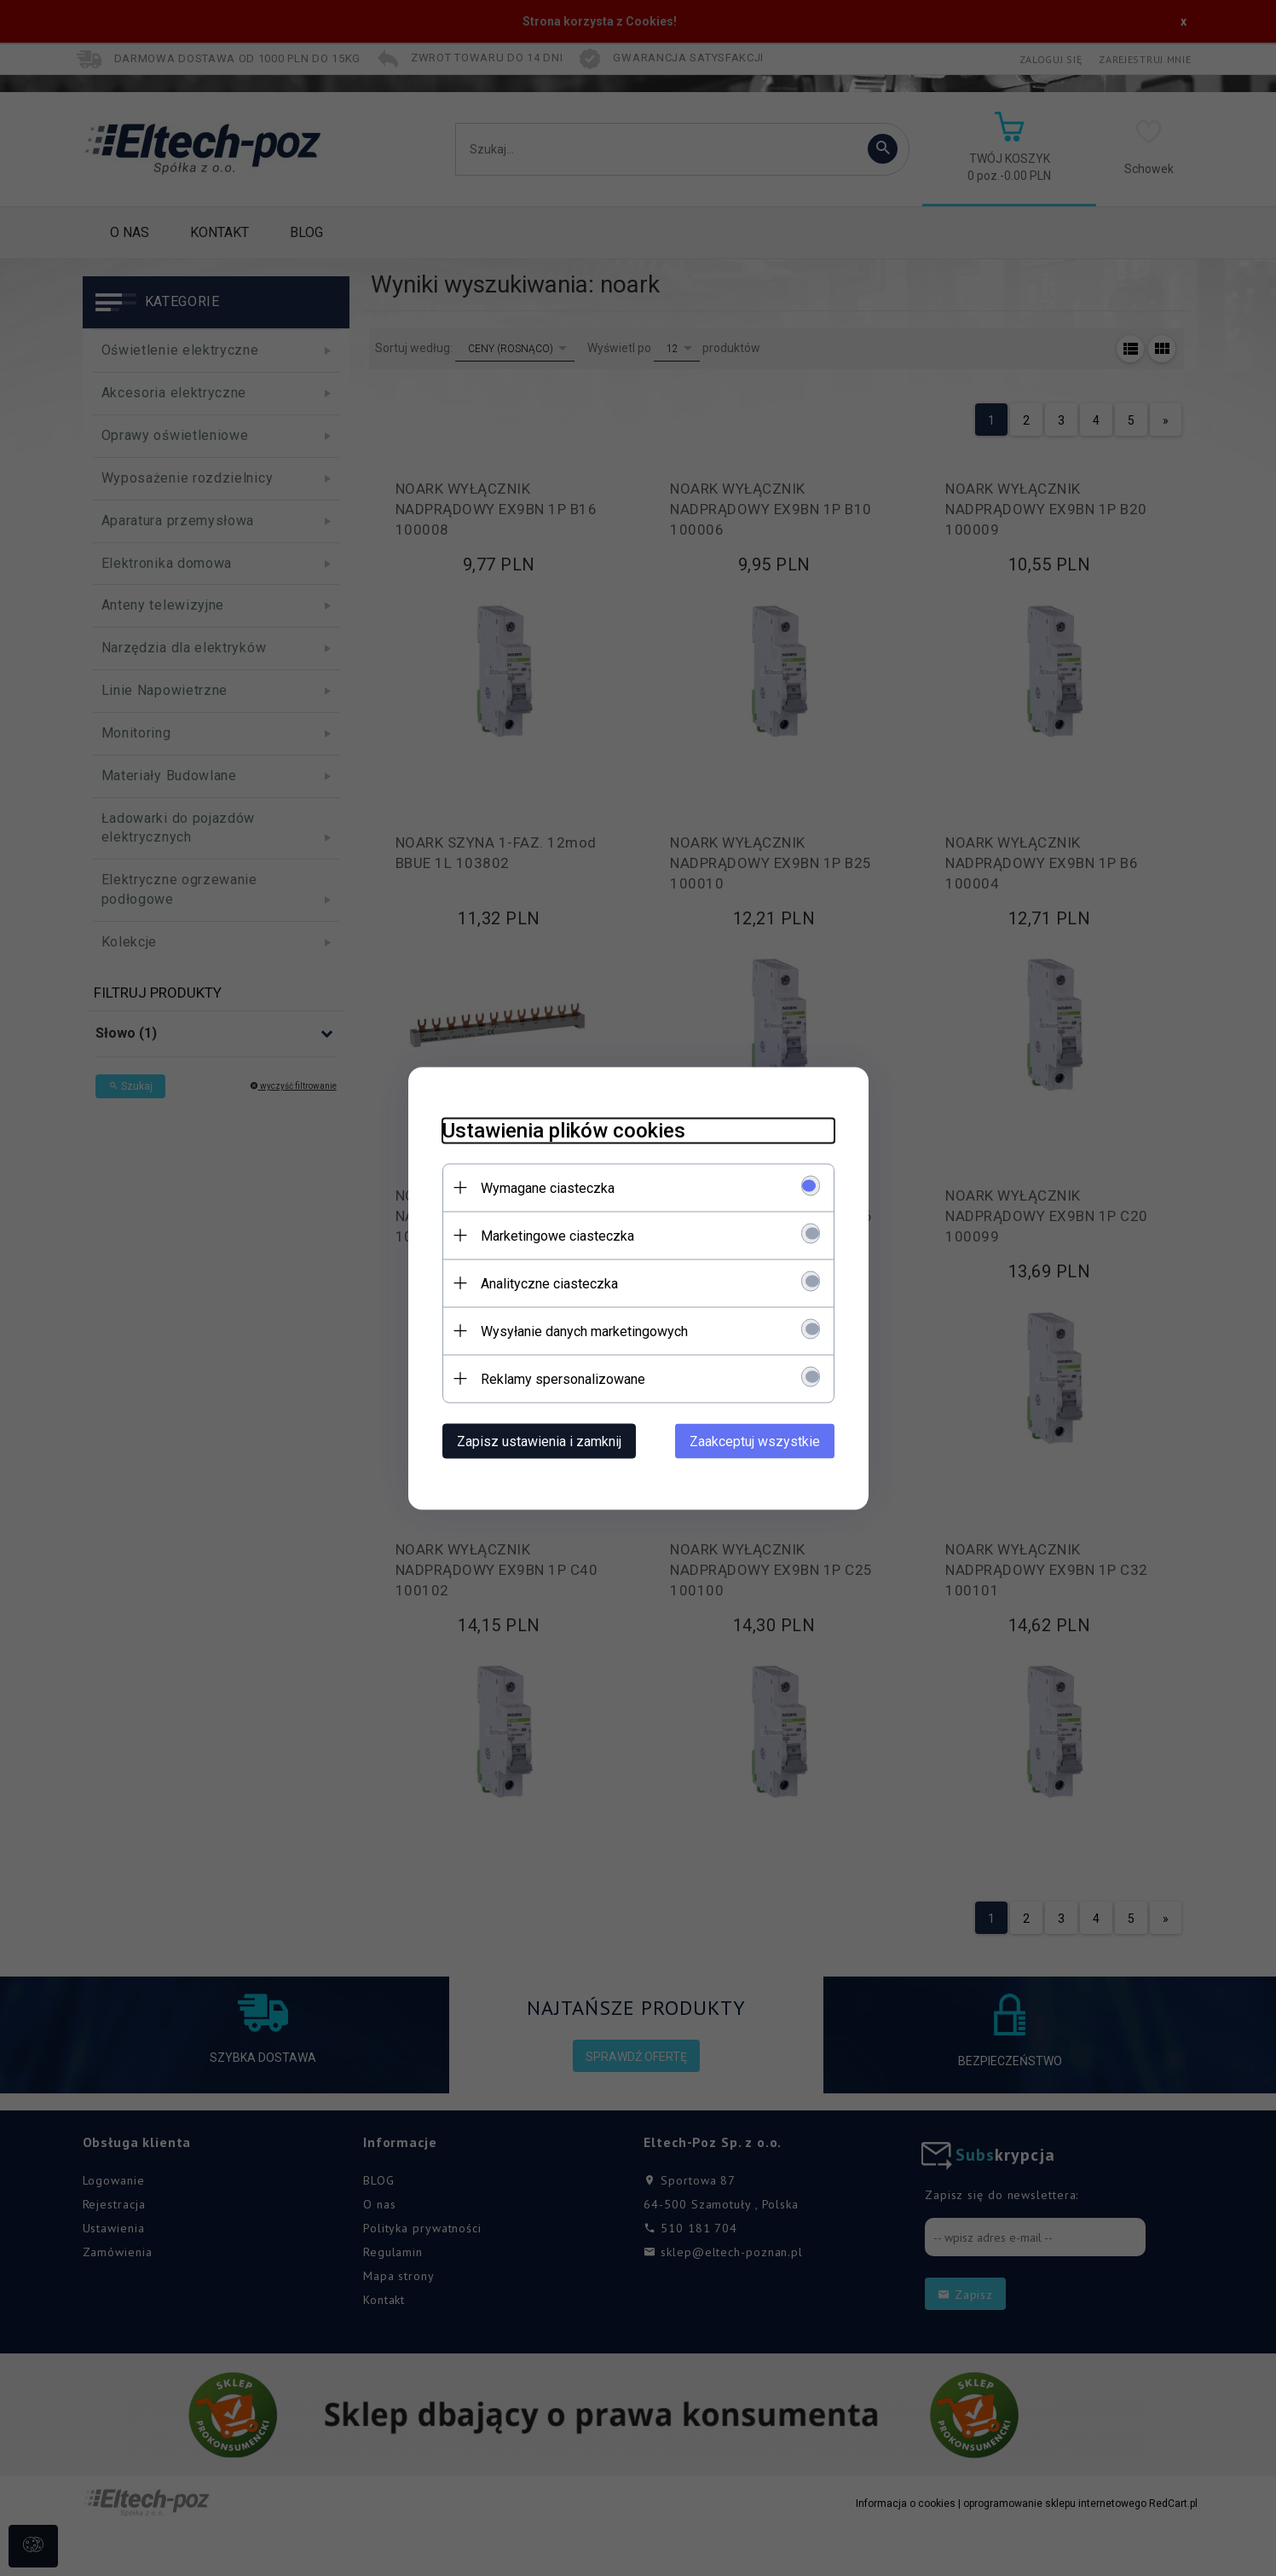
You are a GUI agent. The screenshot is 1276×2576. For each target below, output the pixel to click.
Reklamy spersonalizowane (563, 1378)
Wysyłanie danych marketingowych (584, 1331)
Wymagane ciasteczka (548, 1187)
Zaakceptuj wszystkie (755, 1441)
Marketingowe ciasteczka (557, 1235)
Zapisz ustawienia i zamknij (539, 1441)
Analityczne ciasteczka (549, 1283)
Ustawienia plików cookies (563, 1130)
